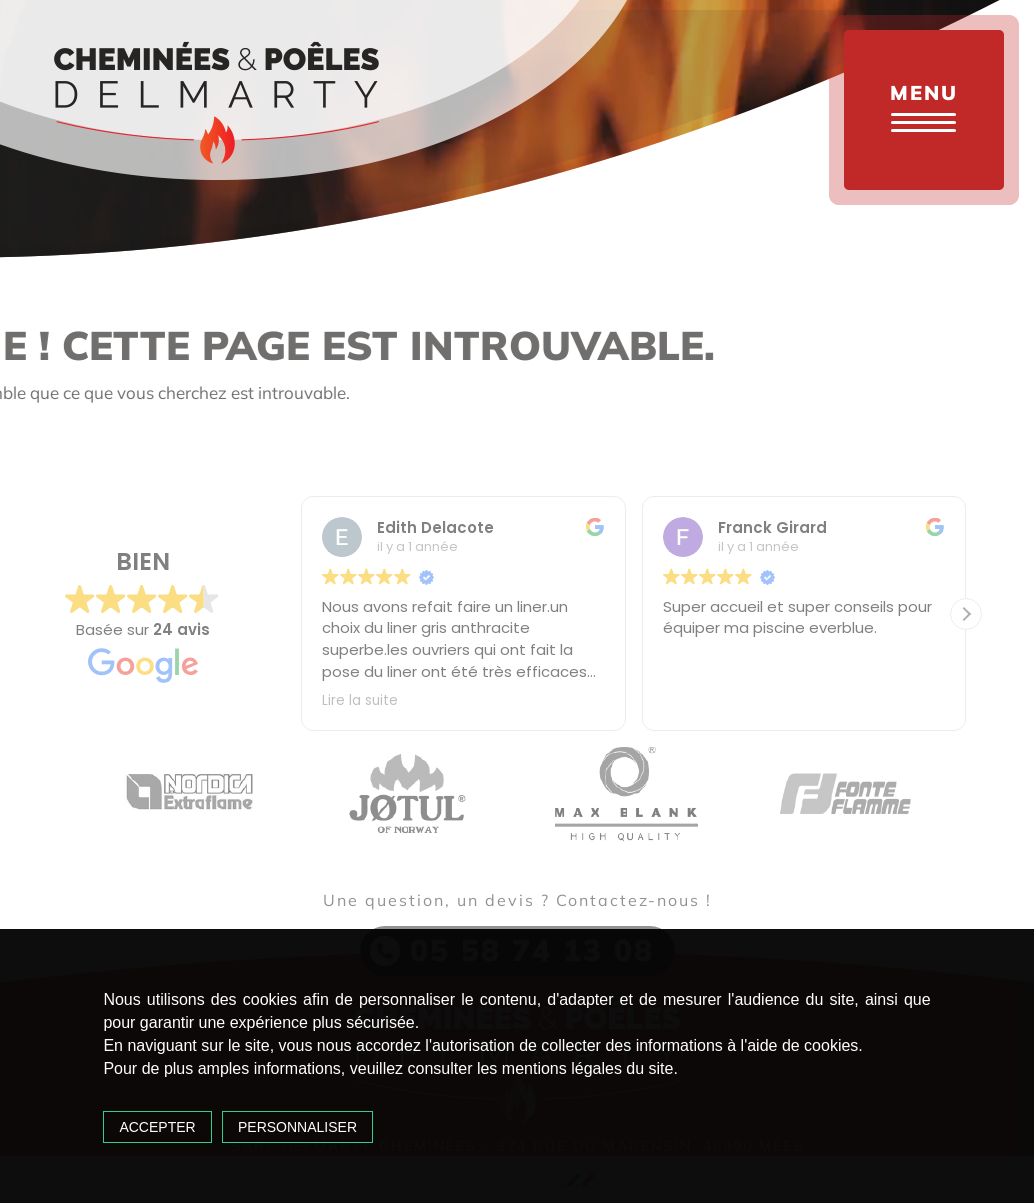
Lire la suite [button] (360, 701)
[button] (966, 614)
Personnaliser (297, 1127)
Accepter (157, 1127)
